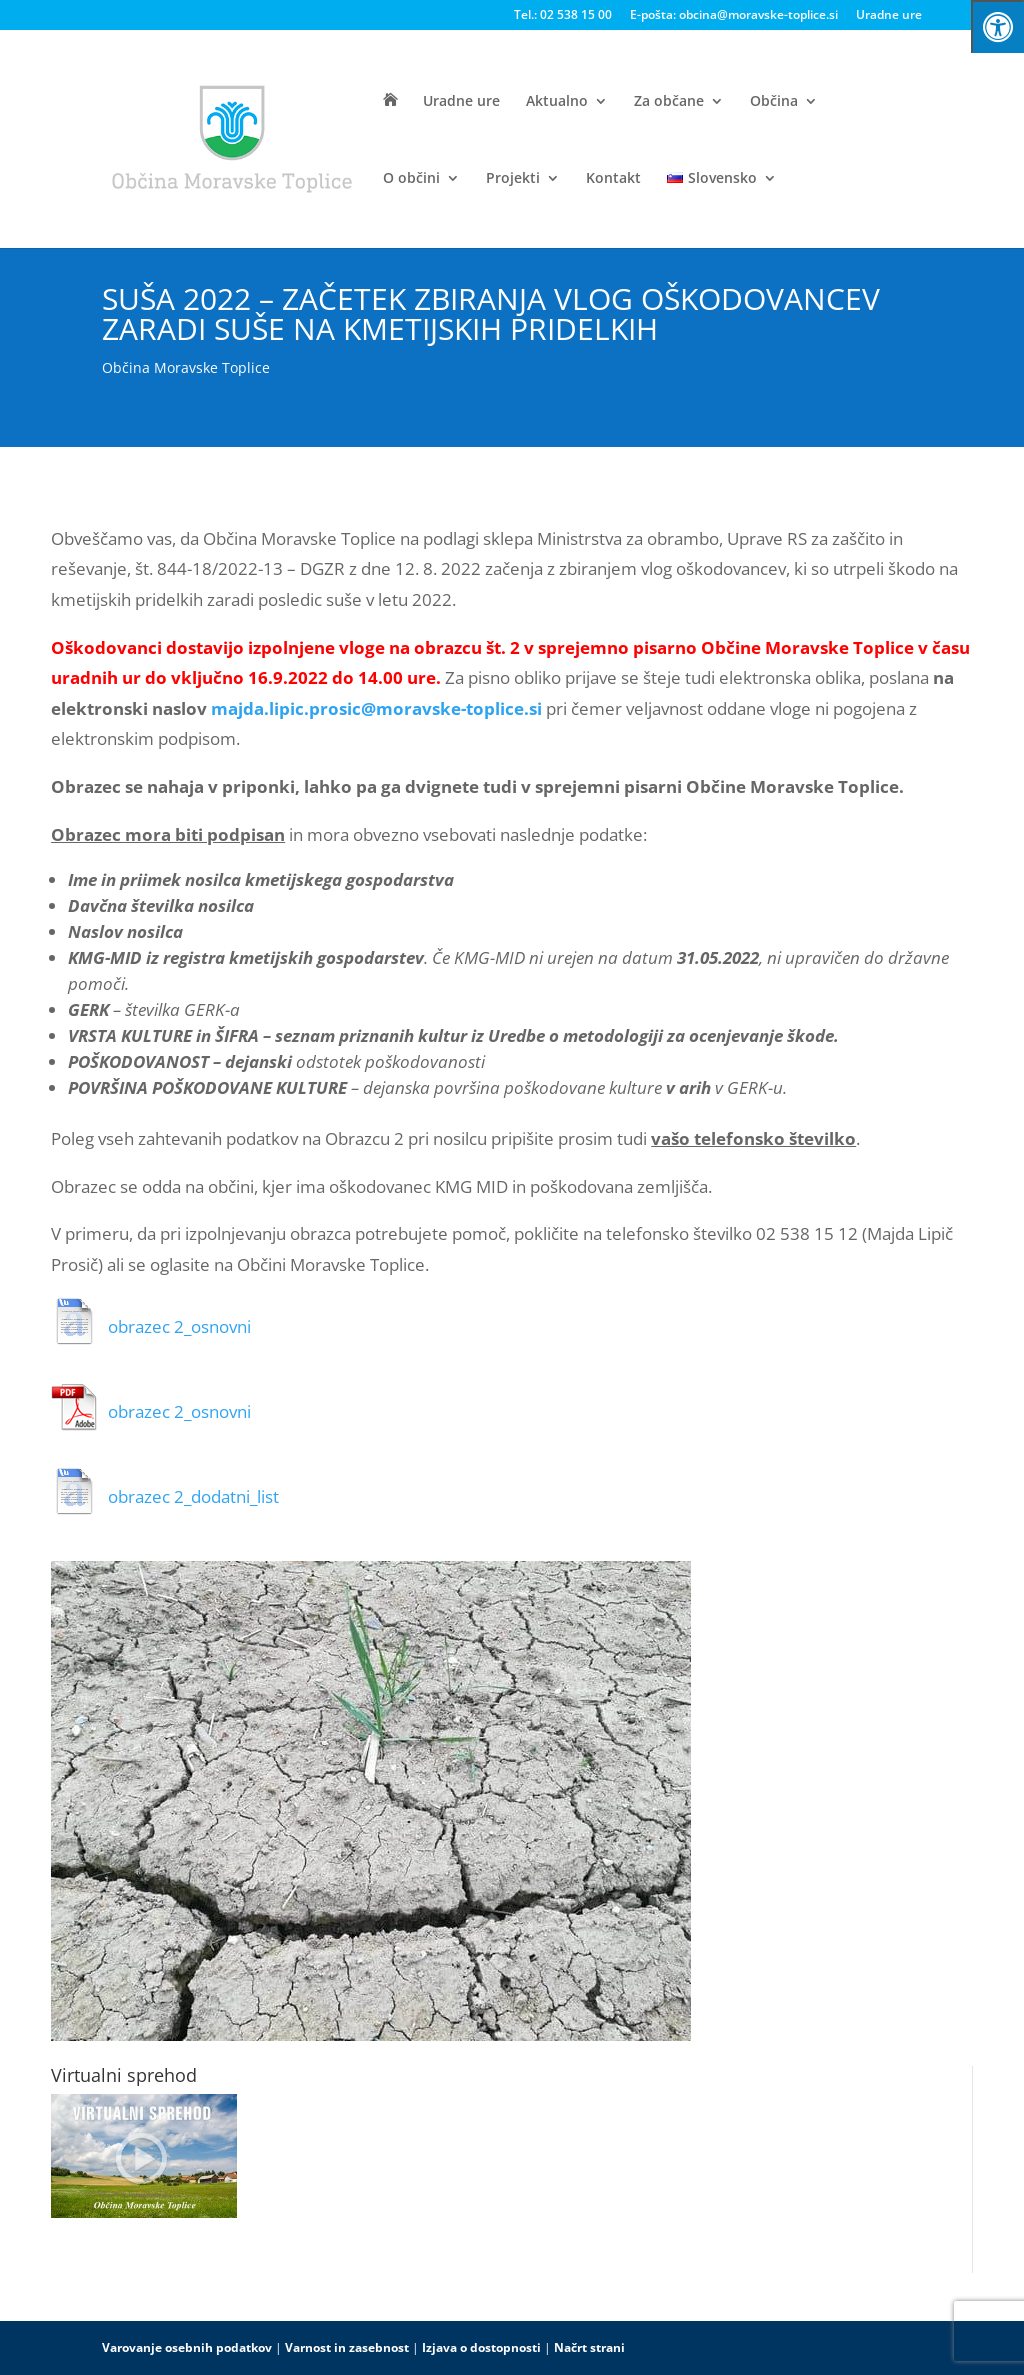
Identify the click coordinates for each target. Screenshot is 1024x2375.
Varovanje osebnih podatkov (187, 2347)
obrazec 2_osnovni (179, 1326)
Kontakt (613, 179)
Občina (774, 102)
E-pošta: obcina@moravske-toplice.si (734, 16)
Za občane (669, 102)
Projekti (513, 179)
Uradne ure (889, 16)
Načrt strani (589, 2347)
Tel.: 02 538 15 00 (563, 16)
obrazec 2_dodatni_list (193, 1496)
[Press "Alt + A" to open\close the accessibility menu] (997, 26)
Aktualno (557, 102)
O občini (411, 179)
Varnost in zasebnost (347, 2347)
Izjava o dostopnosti (481, 2347)
